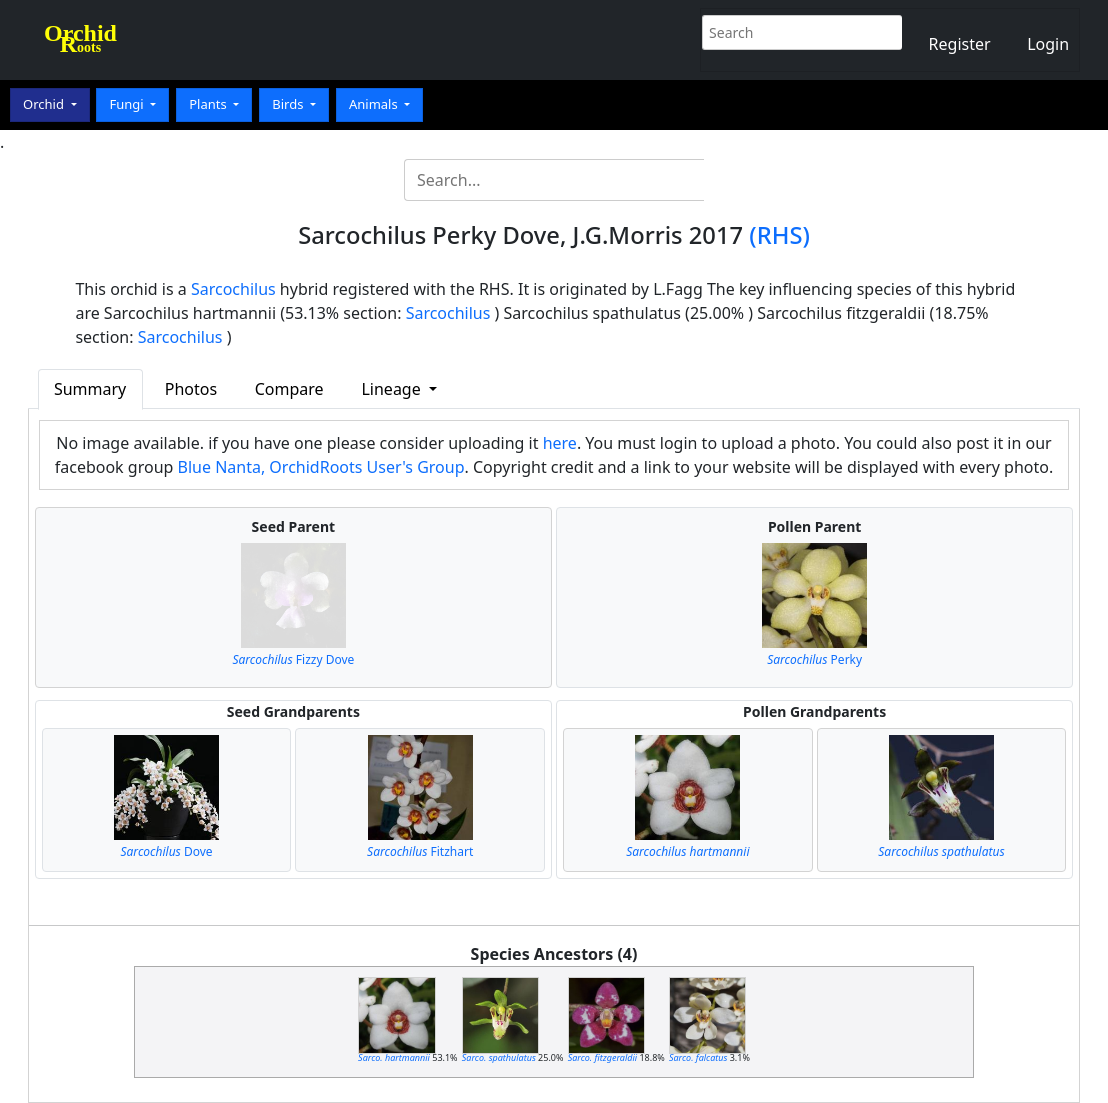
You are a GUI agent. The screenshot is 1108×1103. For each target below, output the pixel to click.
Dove (166, 851)
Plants (209, 104)
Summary (90, 389)
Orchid (45, 104)
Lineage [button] (392, 389)
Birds (289, 104)
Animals (375, 104)
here (560, 443)
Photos (191, 389)
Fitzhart (420, 851)
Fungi (128, 104)
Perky (814, 659)
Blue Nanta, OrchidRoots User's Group (321, 467)
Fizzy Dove (293, 659)
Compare (289, 389)
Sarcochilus (233, 289)
